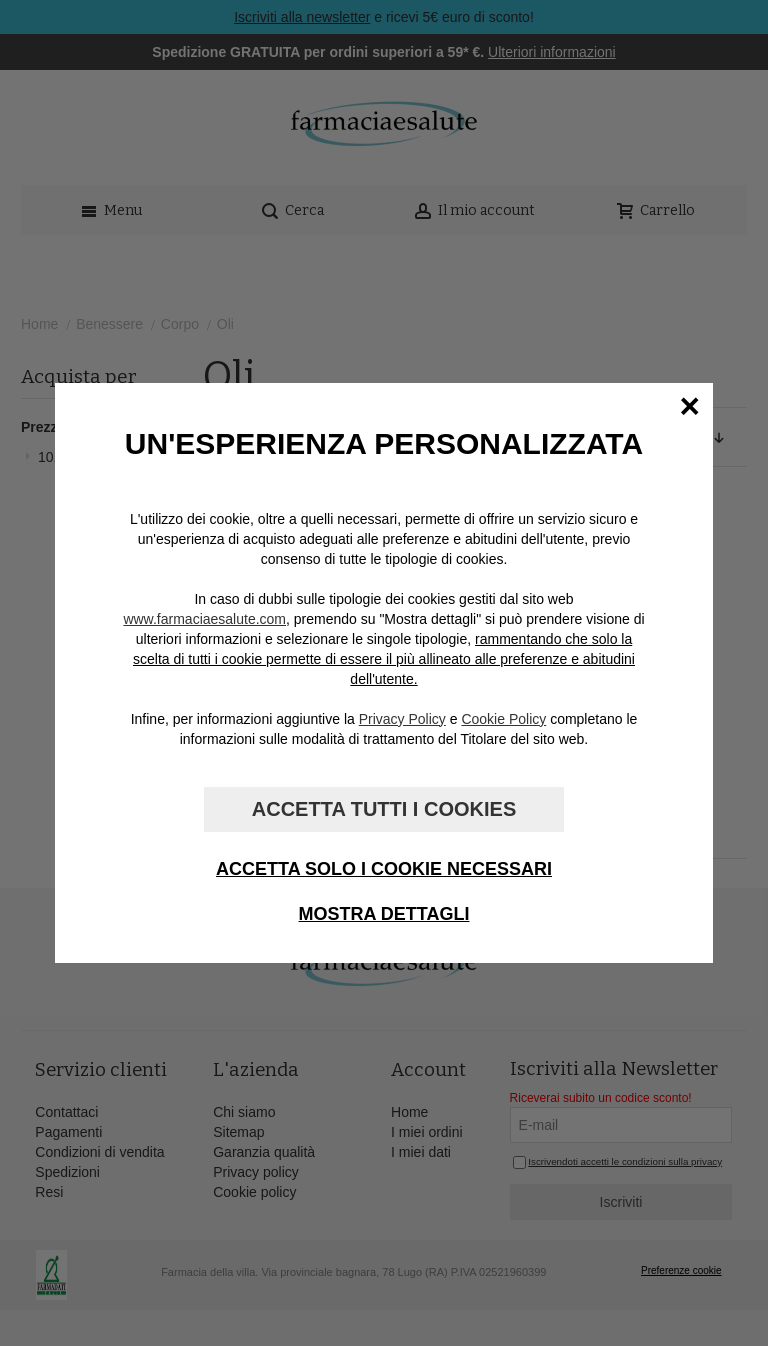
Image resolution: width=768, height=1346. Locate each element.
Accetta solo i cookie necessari (384, 869)
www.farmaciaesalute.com (204, 619)
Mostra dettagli (384, 914)
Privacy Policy (402, 719)
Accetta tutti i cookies (384, 809)
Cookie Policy (503, 719)
